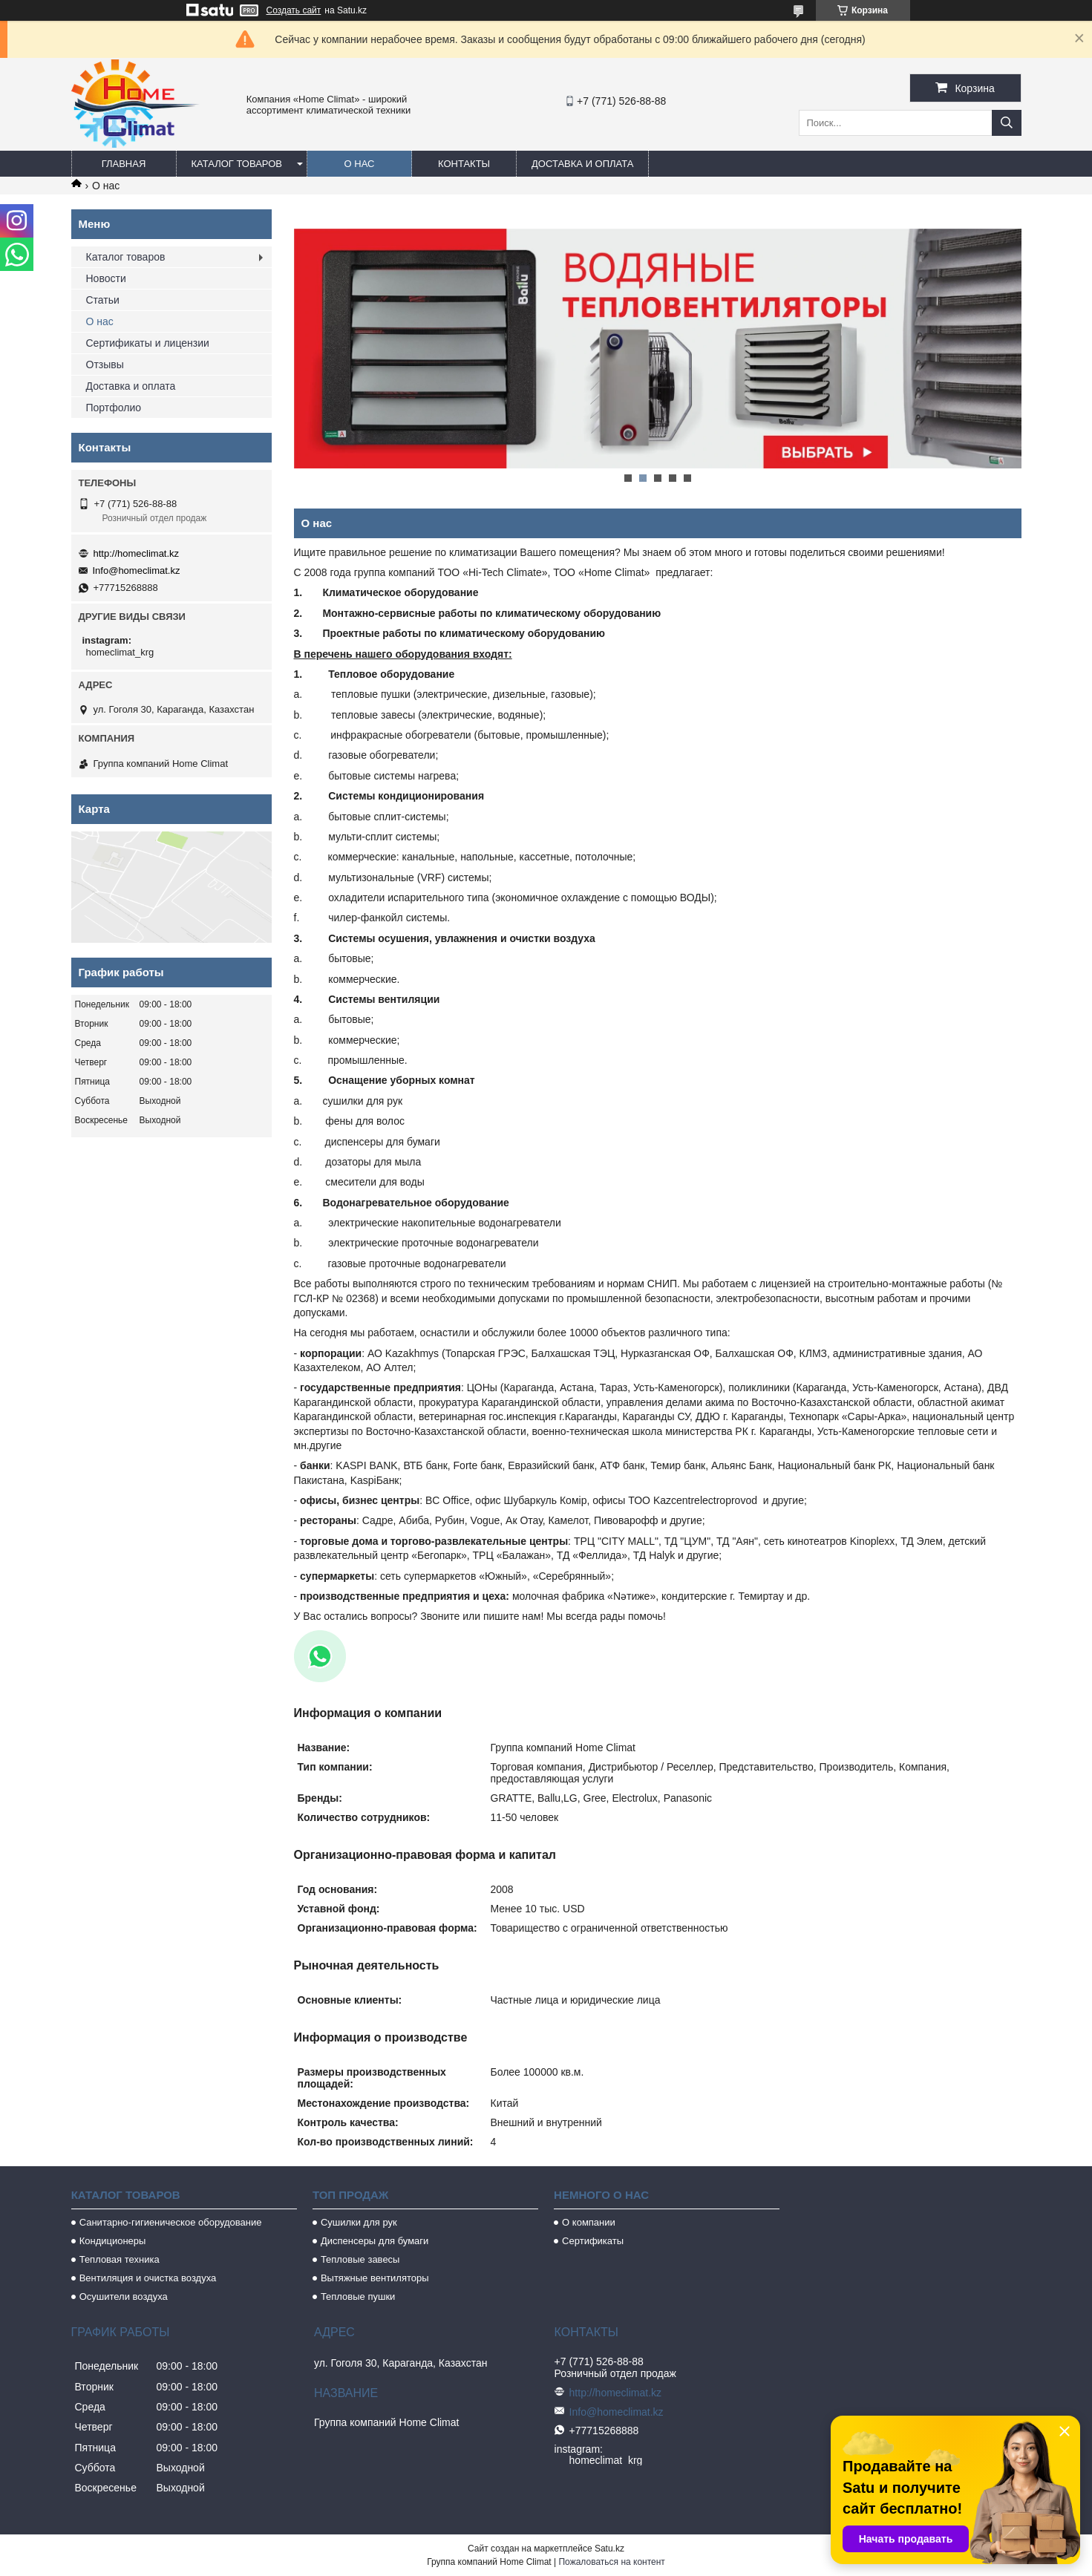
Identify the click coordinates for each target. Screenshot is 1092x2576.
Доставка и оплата (582, 163)
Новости (106, 278)
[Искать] (1006, 123)
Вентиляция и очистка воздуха (148, 2278)
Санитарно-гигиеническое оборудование (170, 2222)
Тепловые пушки (358, 2296)
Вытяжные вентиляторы (375, 2278)
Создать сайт (294, 10)
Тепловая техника (119, 2259)
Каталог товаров (237, 163)
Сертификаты (593, 2240)
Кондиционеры (112, 2240)
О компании (588, 2222)
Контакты (464, 163)
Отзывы (105, 364)
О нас (359, 163)
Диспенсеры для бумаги (374, 2240)
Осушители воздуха (123, 2296)
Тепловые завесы (360, 2259)
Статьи (103, 300)
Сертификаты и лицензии (147, 343)
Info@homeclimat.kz (136, 570)
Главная (124, 163)
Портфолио (114, 407)
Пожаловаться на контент (611, 2562)
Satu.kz (609, 2548)
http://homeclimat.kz (137, 553)
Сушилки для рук (359, 2222)
